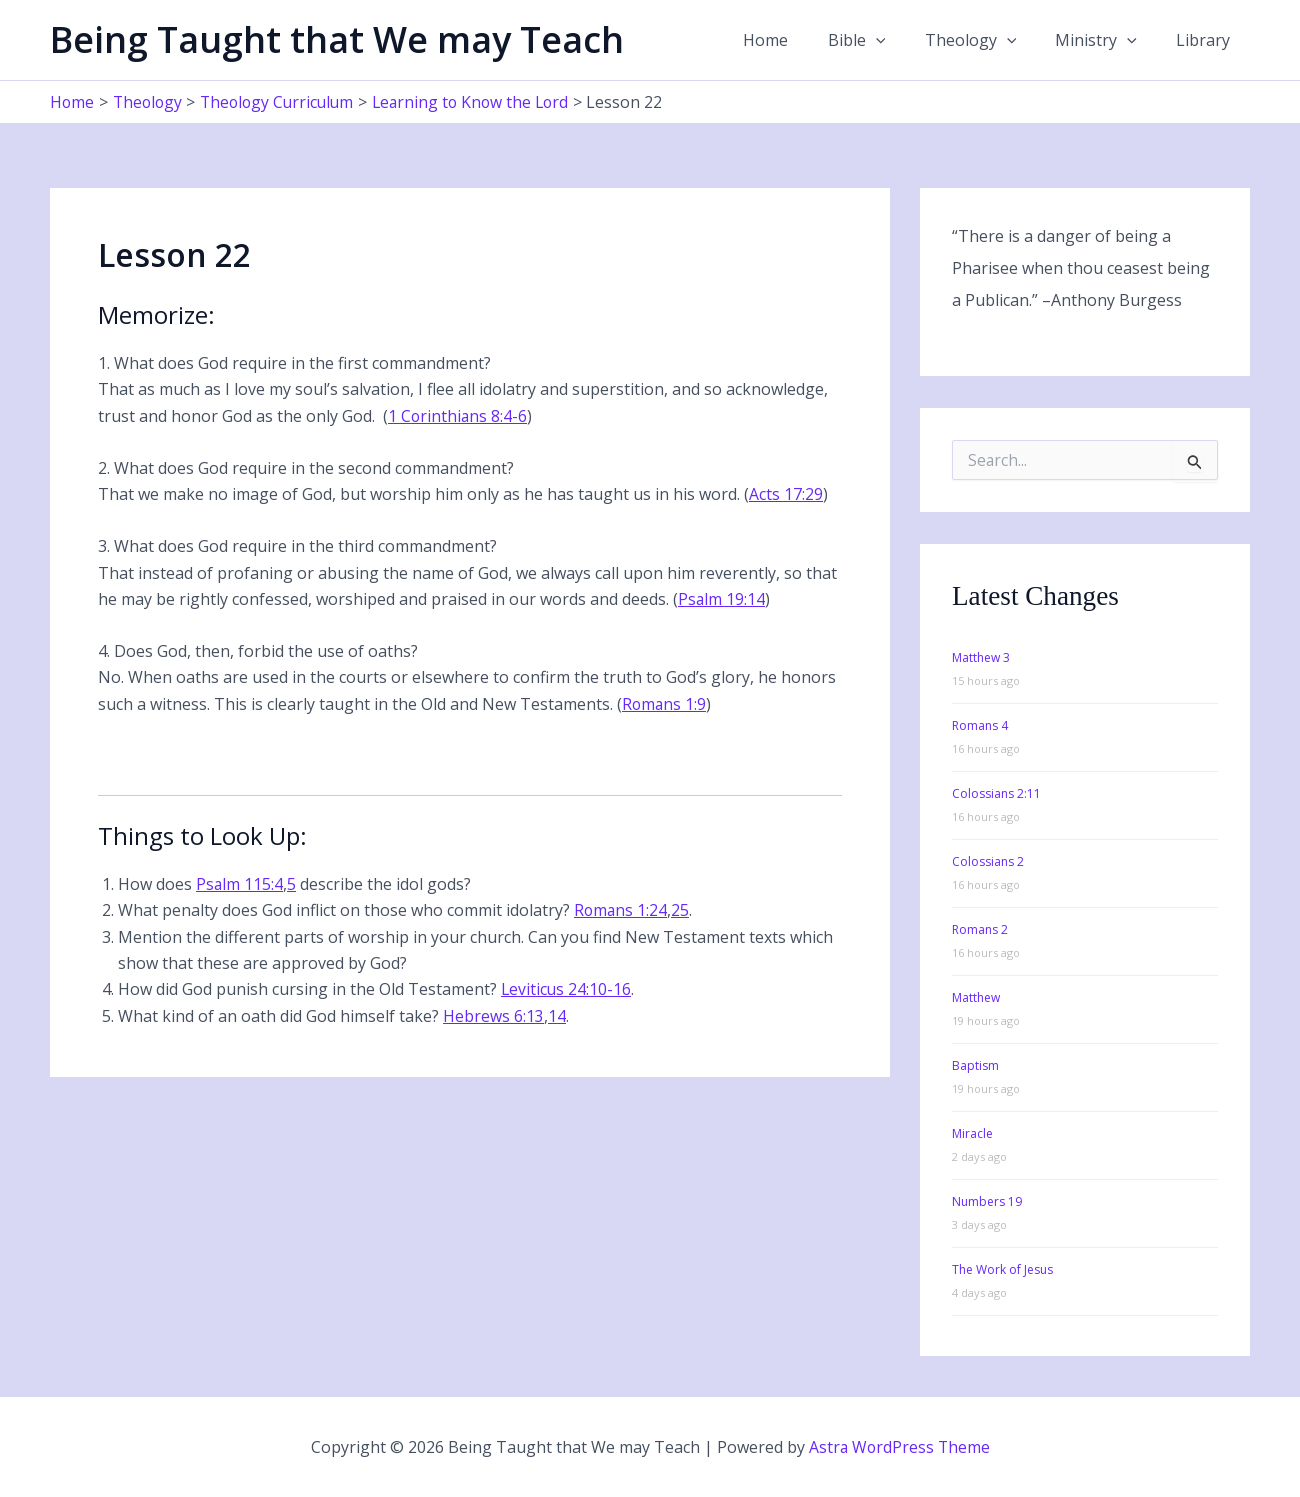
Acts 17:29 (786, 494)
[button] (901, 40)
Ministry (1107, 40)
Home (798, 40)
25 (682, 910)
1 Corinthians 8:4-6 (458, 416)
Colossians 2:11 (996, 793)
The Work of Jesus (1002, 1269)
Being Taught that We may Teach (337, 39)
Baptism (975, 1065)
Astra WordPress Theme (899, 1447)
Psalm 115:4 (240, 884)
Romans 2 (980, 929)
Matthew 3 (981, 657)
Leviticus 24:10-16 (567, 989)
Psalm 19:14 (722, 599)
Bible (882, 40)
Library (1207, 40)
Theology (989, 40)
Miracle (972, 1133)
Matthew (976, 997)
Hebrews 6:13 (493, 1016)
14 (557, 1016)
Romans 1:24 (621, 910)
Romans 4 (980, 725)
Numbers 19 (987, 1201)
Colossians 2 (988, 861)
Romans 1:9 (665, 704)
